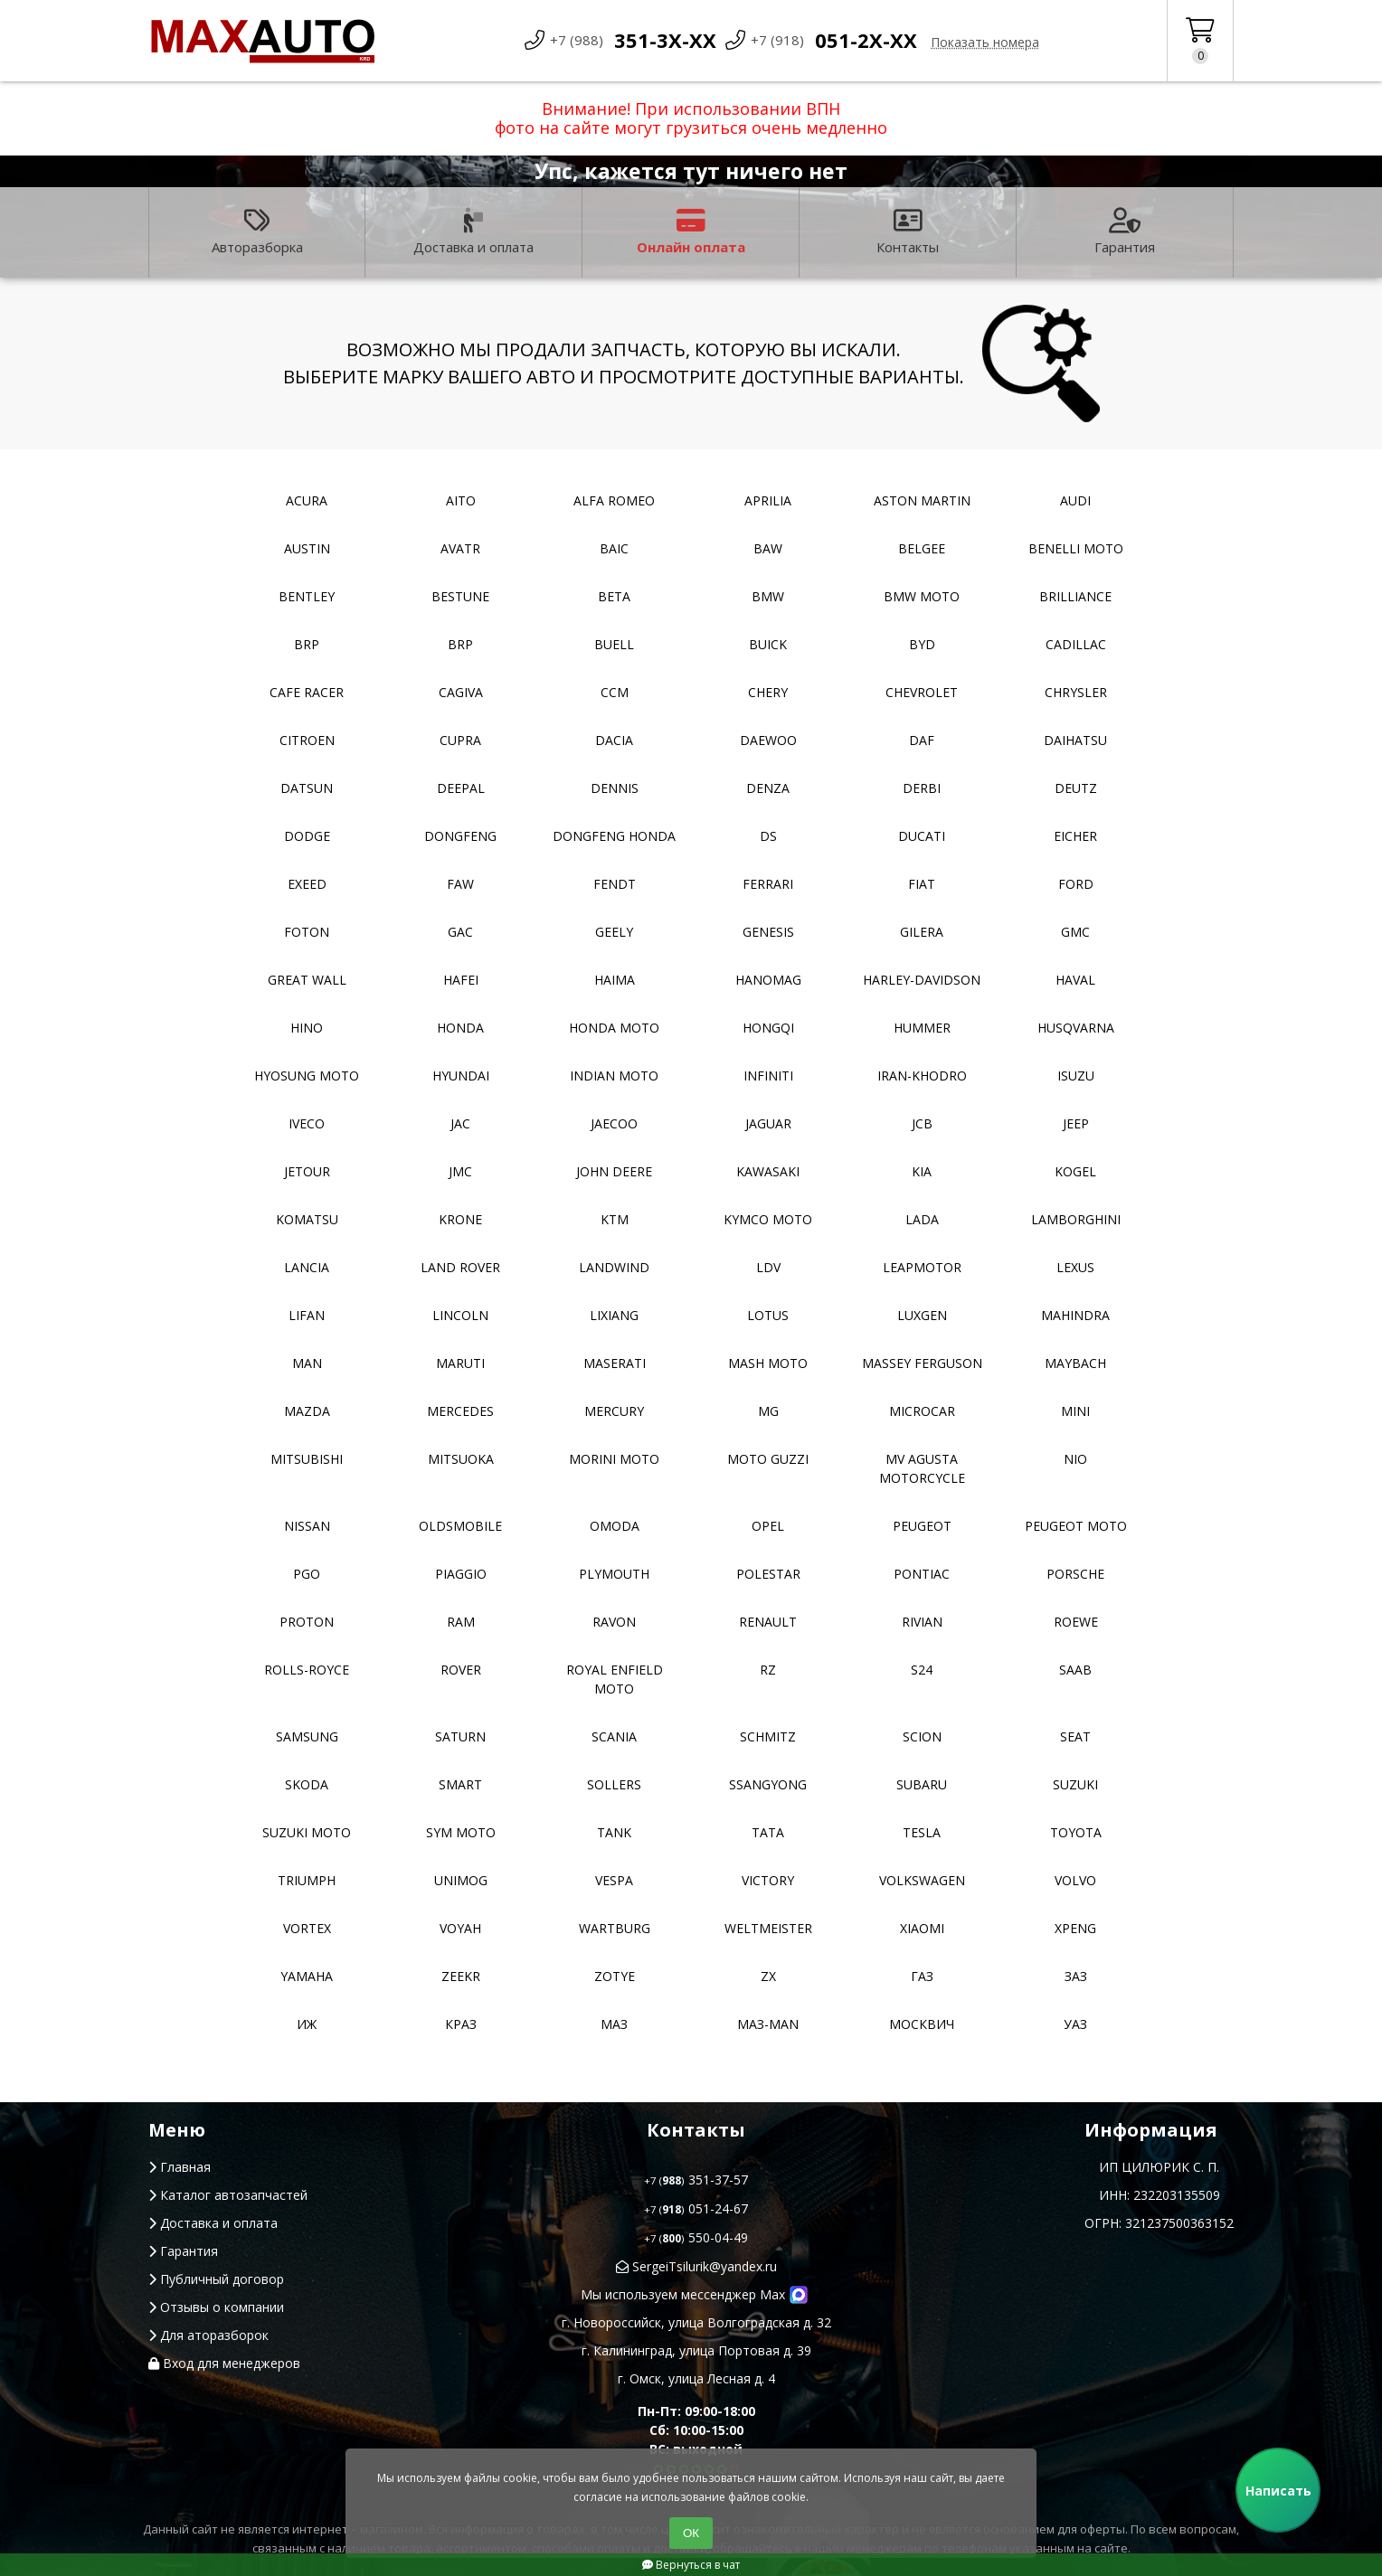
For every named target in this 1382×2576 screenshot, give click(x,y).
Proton (306, 1621)
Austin (307, 548)
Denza (768, 788)
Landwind (614, 1267)
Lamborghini (1076, 1219)
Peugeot (922, 1525)
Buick (768, 644)
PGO (306, 1573)
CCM (615, 692)
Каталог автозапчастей (228, 2194)
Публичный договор (216, 2279)
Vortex (307, 1928)
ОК (691, 2533)
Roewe (1076, 1621)
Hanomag (768, 979)
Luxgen (922, 1315)
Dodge (307, 836)
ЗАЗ (1076, 1976)
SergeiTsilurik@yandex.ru (696, 2266)
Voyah (460, 1928)
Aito (461, 500)
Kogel (1075, 1171)
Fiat (921, 883)
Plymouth (614, 1573)
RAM (461, 1621)
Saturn (460, 1736)
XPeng (1075, 1928)
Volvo (1075, 1880)
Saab (1075, 1669)
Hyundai (460, 1075)
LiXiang (614, 1315)
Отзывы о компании (216, 2307)
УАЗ (1075, 2024)
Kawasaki (768, 1171)
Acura (306, 500)
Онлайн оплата (691, 232)
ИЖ (307, 2024)
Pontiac (922, 1573)
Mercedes (460, 1411)
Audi (1075, 500)
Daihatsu (1075, 740)
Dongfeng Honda (614, 836)
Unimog (460, 1880)
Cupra (460, 740)
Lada (922, 1219)
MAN (307, 1363)
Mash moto (768, 1363)
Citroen (307, 740)
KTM (615, 1219)
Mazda (307, 1411)
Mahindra (1075, 1315)
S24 (921, 1669)
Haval (1075, 979)
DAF (921, 740)
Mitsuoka (461, 1458)
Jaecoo (614, 1123)
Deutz (1076, 788)
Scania (614, 1736)
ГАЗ (922, 1976)
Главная (179, 2166)
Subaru (921, 1784)
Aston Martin (922, 500)
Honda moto (614, 1027)
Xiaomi (922, 1928)
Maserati (614, 1363)
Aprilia (767, 500)
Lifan (307, 1315)
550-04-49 (696, 2237)
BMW (768, 596)
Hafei (460, 979)
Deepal (461, 788)
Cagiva (461, 692)
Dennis (615, 788)
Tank (614, 1832)
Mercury (614, 1411)
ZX (768, 1976)
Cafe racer (307, 692)
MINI (1075, 1411)
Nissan (307, 1525)
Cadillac (1076, 644)
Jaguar (768, 1123)
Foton (306, 931)
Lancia (306, 1267)
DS (768, 836)
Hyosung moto (306, 1075)
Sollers (614, 1784)
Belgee (921, 548)
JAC (460, 1123)
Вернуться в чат (691, 2564)
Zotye (614, 1976)
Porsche (1075, 1573)
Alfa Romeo (614, 500)
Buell (614, 644)
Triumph (307, 1880)
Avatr (460, 548)
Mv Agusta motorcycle (922, 1468)
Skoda (306, 1784)
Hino (306, 1027)
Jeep (1076, 1123)
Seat (1075, 1736)
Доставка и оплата (473, 232)
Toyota (1076, 1832)
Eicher (1075, 836)
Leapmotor (922, 1267)
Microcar (922, 1411)
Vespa (614, 1880)
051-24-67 (696, 2208)
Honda (460, 1027)
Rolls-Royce (306, 1669)
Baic (614, 548)
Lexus (1075, 1267)
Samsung (307, 1736)
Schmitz (768, 1736)
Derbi (922, 788)
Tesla (922, 1832)
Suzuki (1075, 1784)
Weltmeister (768, 1928)
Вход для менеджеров (224, 2363)
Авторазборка (257, 232)
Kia (922, 1171)
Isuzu (1075, 1075)
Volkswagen (922, 1880)
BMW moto (922, 596)
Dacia (614, 740)
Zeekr (460, 1976)
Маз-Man (768, 2024)
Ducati (921, 836)
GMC (1075, 931)
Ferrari (768, 883)
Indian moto (614, 1075)
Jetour (307, 1171)
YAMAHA (306, 1976)
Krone (460, 1219)
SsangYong (768, 1784)
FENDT (614, 883)
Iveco (307, 1123)
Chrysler (1076, 692)
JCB (922, 1123)
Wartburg (614, 1928)
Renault (768, 1621)
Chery (768, 692)
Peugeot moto (1076, 1525)
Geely (614, 931)
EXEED (307, 883)
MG (768, 1411)
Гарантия (1124, 232)
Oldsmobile (460, 1525)
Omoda (614, 1525)
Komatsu (307, 1219)
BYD (922, 644)
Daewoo (768, 740)
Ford (1075, 883)
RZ (768, 1669)
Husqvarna (1075, 1027)
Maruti (460, 1363)
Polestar (768, 1573)
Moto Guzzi (768, 1458)
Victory (768, 1880)
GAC (460, 931)
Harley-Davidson (921, 979)
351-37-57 (696, 2179)
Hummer (922, 1027)
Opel (768, 1525)
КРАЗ (461, 2024)
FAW (460, 883)
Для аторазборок (208, 2335)
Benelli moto (1075, 548)
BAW (767, 548)
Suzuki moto (306, 1832)
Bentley (307, 596)
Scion (922, 1736)
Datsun (306, 788)
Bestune (460, 596)
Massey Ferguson (922, 1363)
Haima (614, 979)
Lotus (768, 1315)
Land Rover (460, 1267)
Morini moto (614, 1458)
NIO (1075, 1458)
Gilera (921, 931)
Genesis (768, 931)
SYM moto (461, 1832)
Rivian (922, 1621)
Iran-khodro (922, 1075)
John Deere (614, 1171)
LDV (768, 1267)
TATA (768, 1832)
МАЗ (614, 2024)
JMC (460, 1171)
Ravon (614, 1621)
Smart (460, 1784)
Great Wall (307, 979)
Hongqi (768, 1027)
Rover (460, 1669)
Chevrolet (921, 692)
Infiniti (768, 1075)
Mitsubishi (306, 1458)
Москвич (921, 2024)
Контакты (907, 232)
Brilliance (1075, 596)
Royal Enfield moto (614, 1679)
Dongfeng (460, 836)
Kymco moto (768, 1219)
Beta (614, 596)
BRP (306, 644)
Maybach (1075, 1363)
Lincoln (460, 1315)
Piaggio (461, 1573)
